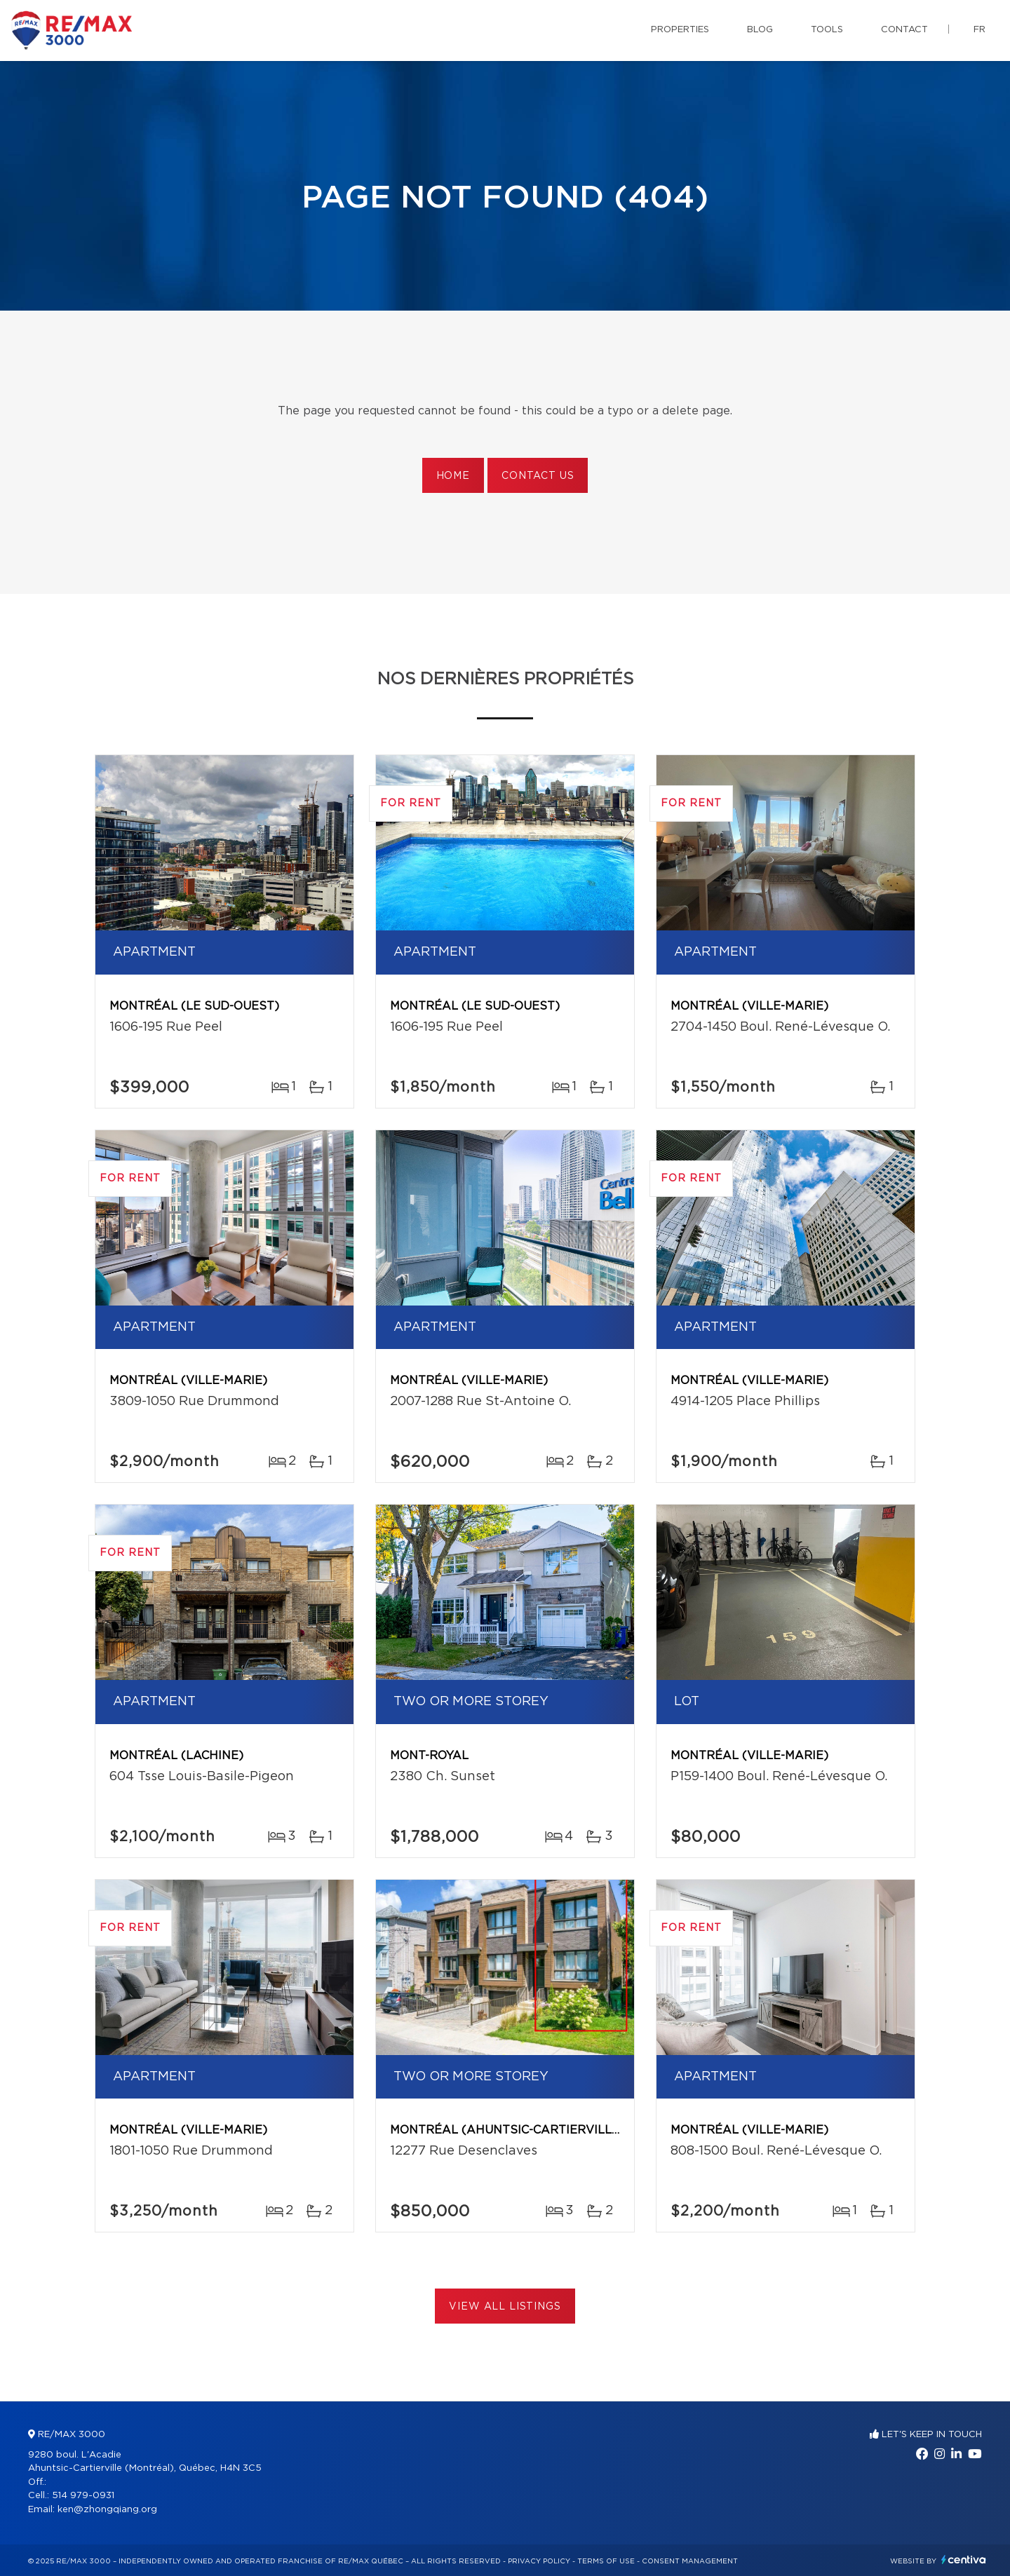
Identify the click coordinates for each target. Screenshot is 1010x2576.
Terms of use (606, 2561)
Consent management (690, 2561)
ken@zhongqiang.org (107, 2509)
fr (979, 29)
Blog (760, 29)
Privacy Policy (539, 2561)
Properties (680, 29)
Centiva (963, 2559)
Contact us (537, 476)
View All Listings (504, 2307)
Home (453, 476)
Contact (904, 29)
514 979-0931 (83, 2495)
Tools (827, 29)
